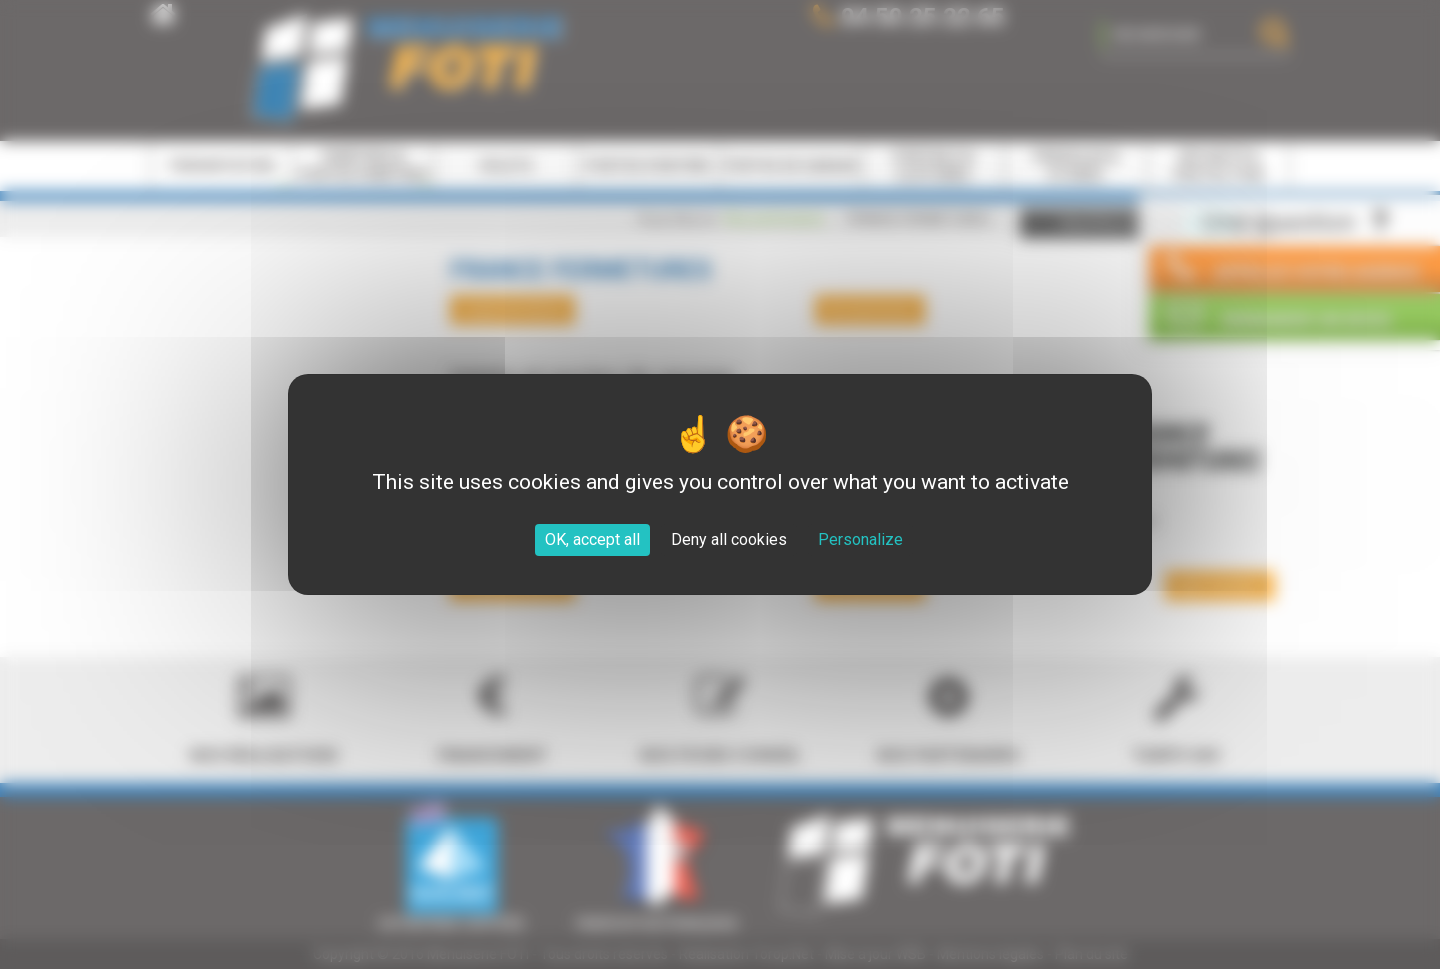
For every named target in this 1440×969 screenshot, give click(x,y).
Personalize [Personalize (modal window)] (860, 539)
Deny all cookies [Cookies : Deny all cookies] (729, 539)
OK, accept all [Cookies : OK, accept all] (592, 539)
